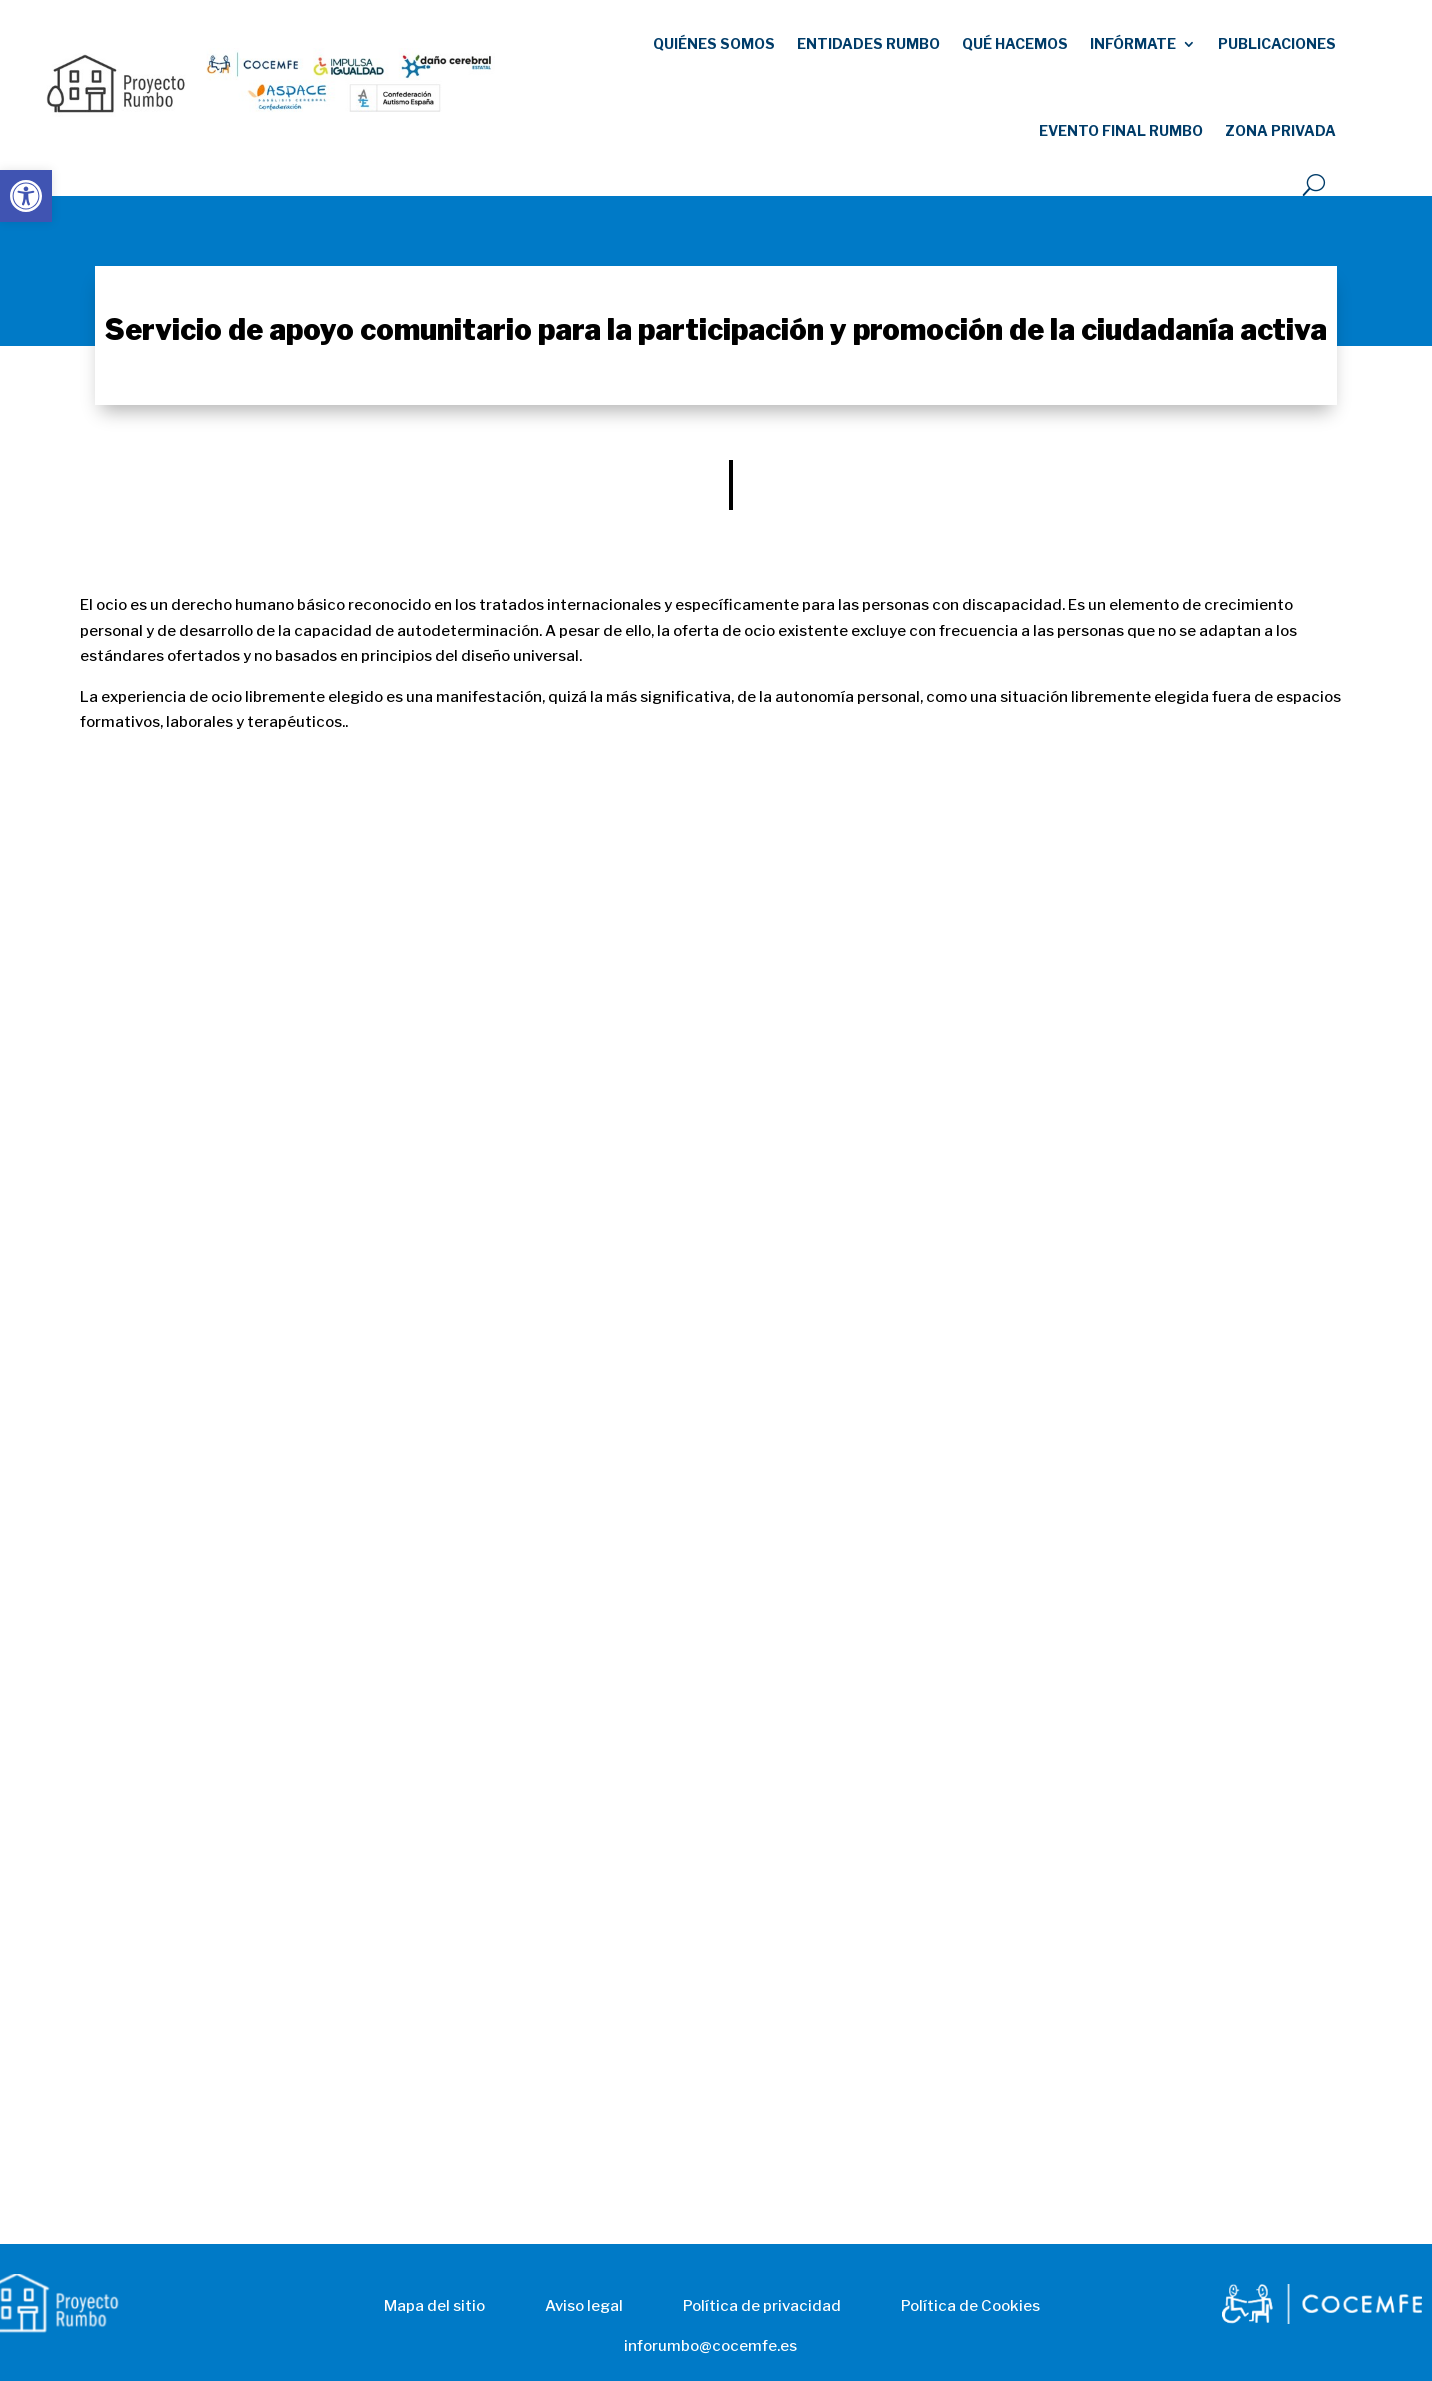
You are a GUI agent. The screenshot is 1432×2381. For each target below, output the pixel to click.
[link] (26, 196)
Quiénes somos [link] (714, 43)
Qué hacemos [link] (1015, 43)
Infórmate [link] (1133, 43)
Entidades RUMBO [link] (868, 43)
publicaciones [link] (1277, 43)
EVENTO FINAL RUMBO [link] (1121, 130)
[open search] (1314, 185)
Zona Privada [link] (1280, 130)
